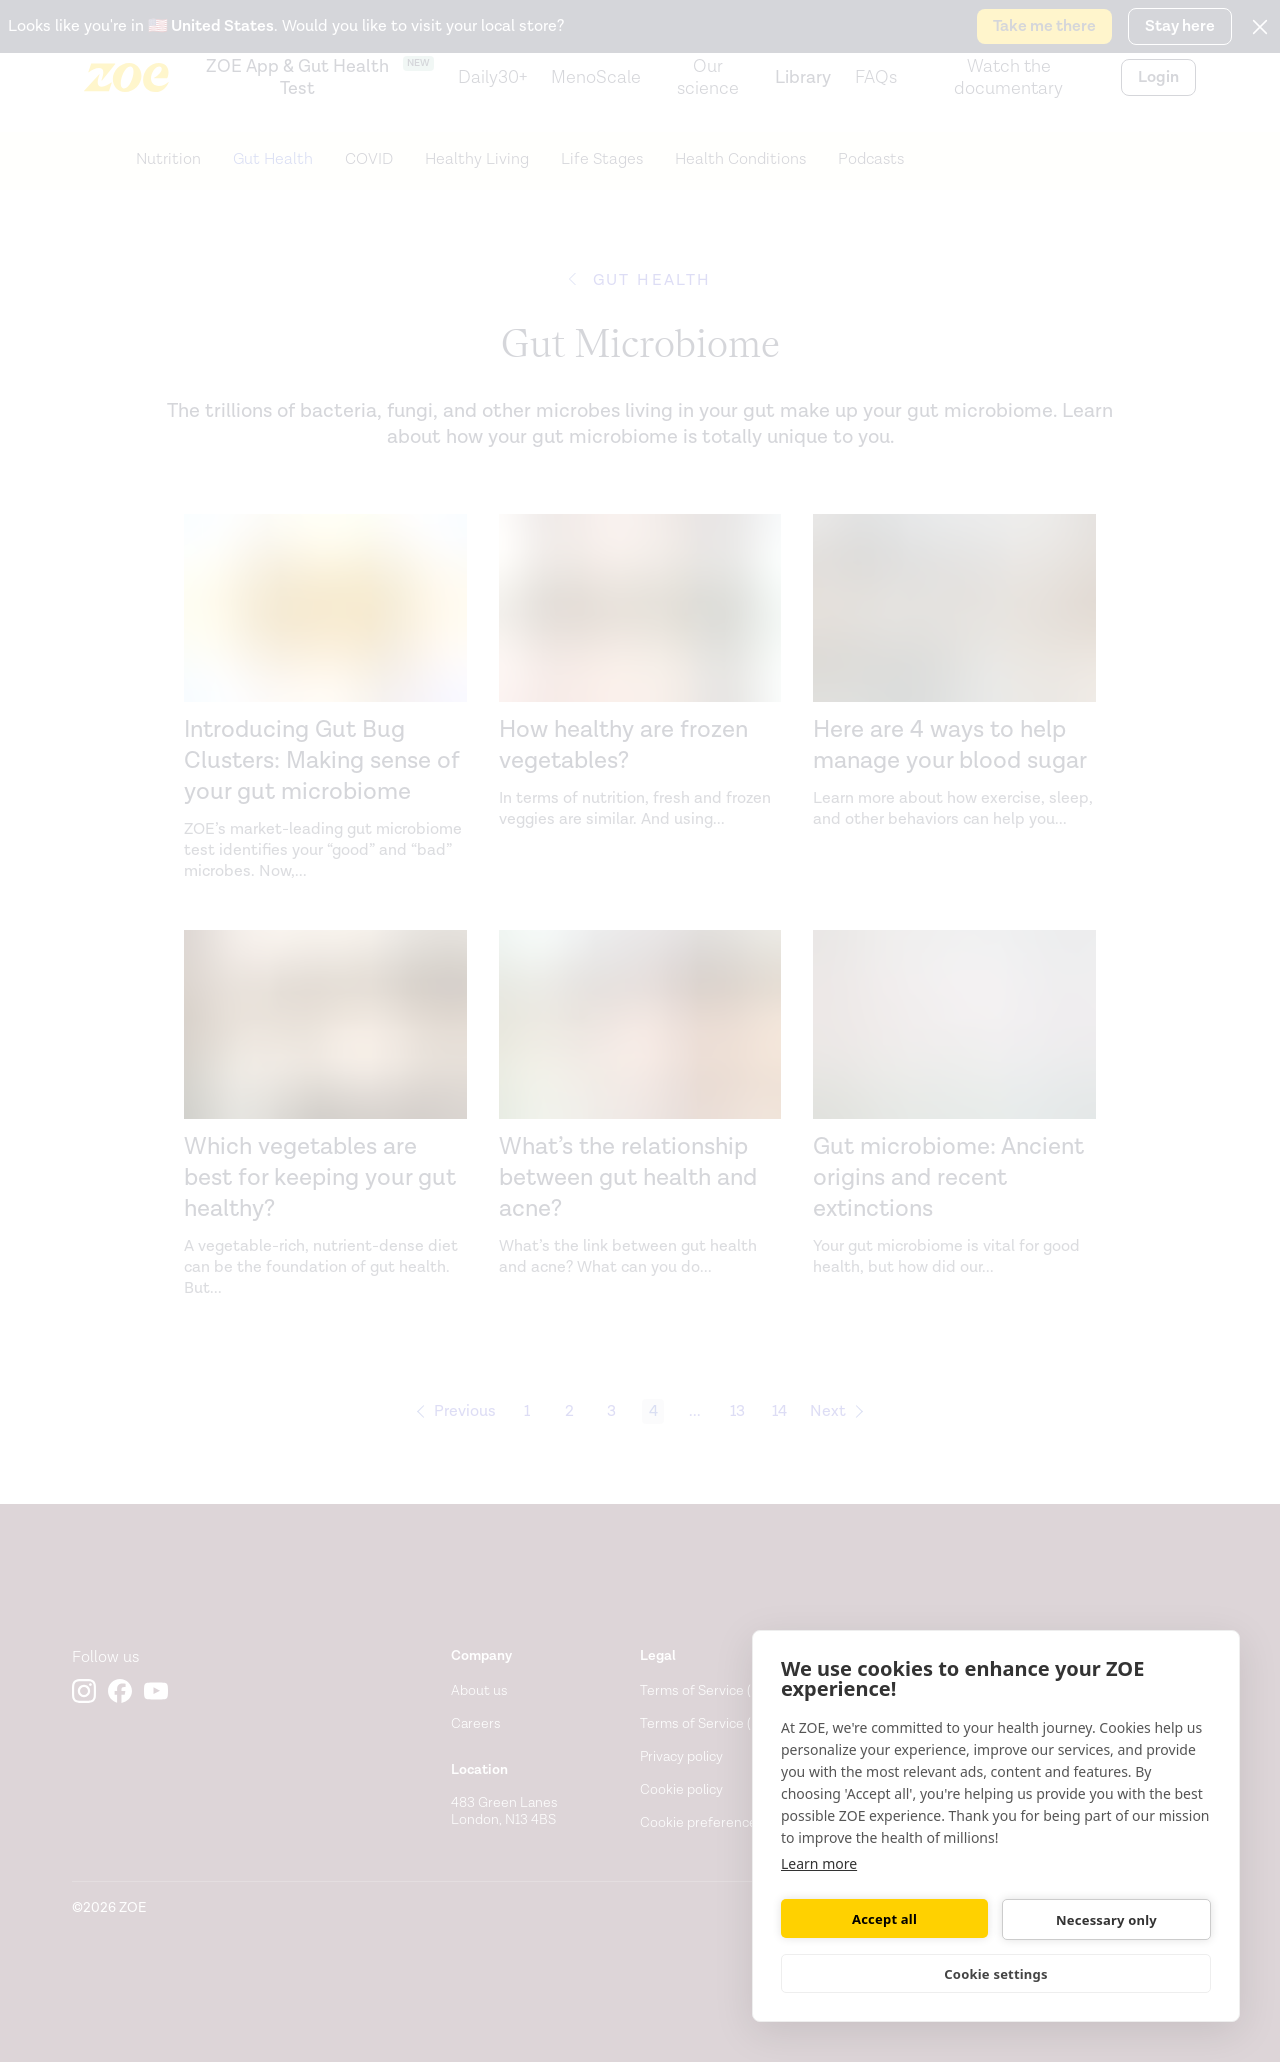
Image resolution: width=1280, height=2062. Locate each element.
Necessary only (1106, 1920)
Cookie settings (995, 1974)
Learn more (819, 1863)
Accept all (884, 1919)
